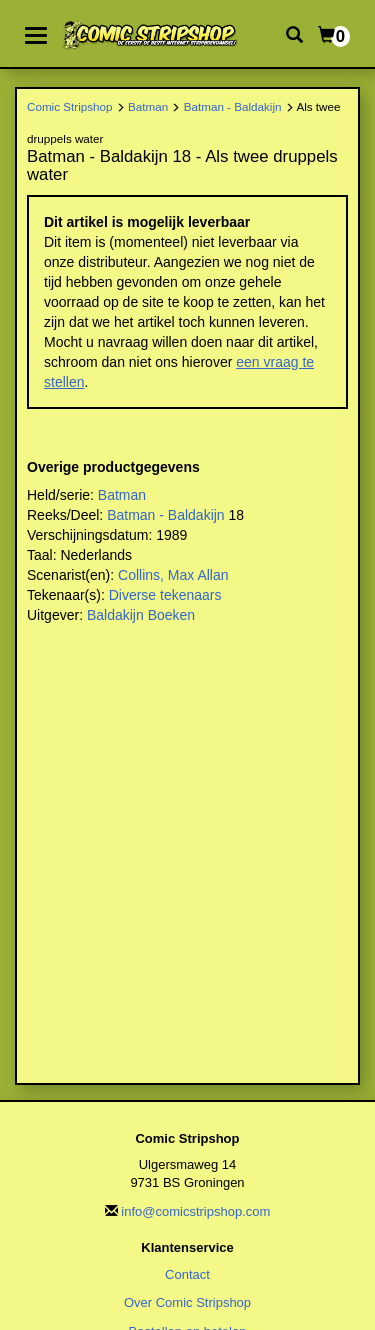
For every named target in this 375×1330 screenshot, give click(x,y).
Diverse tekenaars (165, 595)
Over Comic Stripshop (187, 1302)
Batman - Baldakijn (233, 106)
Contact (187, 1274)
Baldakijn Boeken (141, 615)
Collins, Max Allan (173, 575)
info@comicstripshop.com (195, 1211)
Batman (148, 106)
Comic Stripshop (70, 106)
